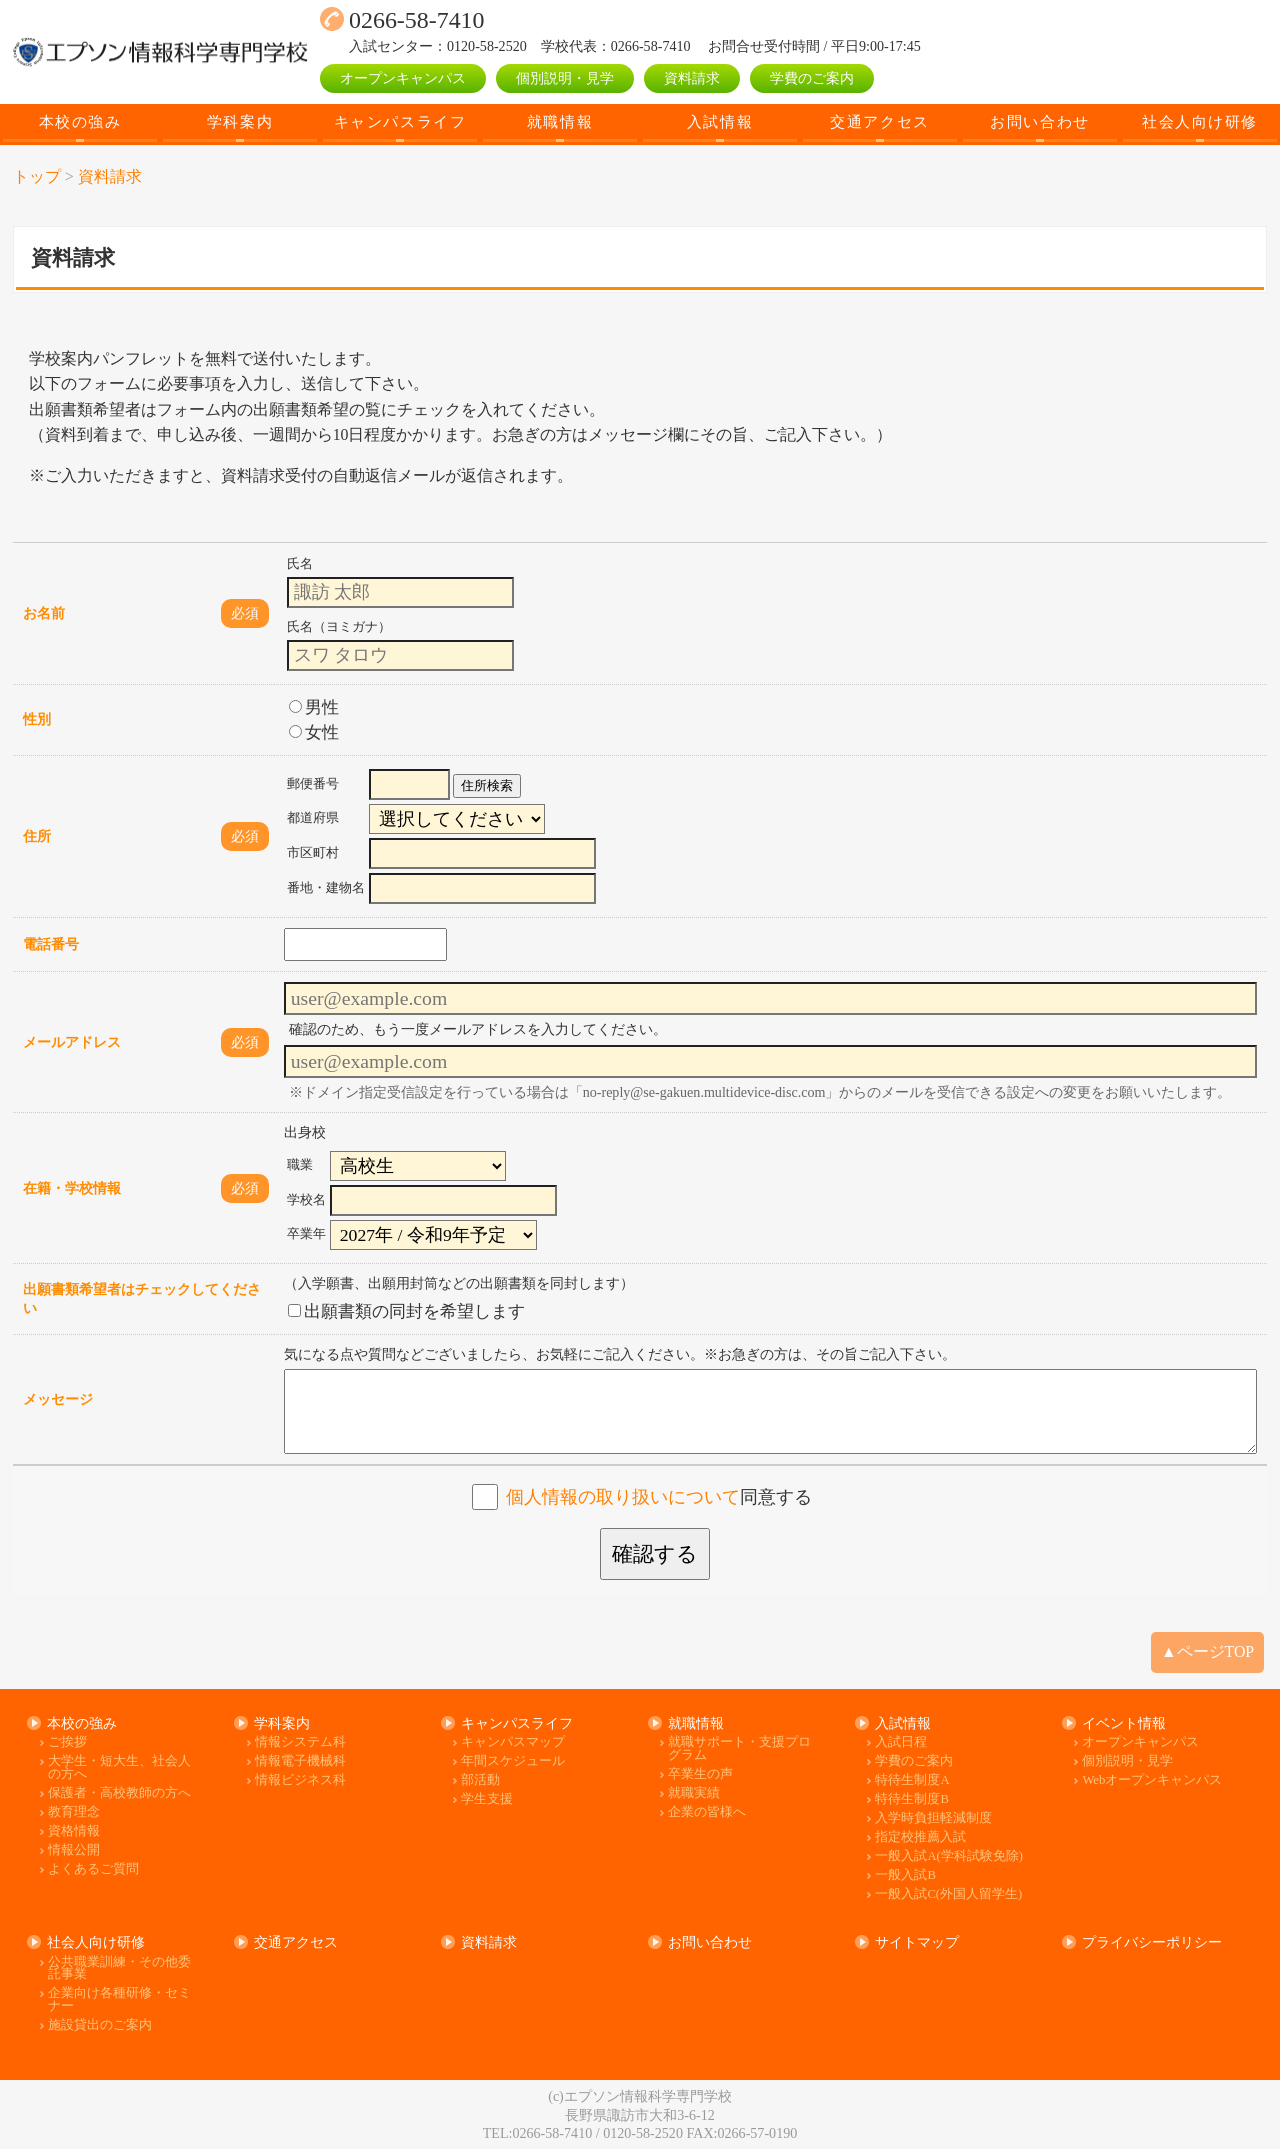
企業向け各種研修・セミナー (119, 1999)
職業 (300, 1165)
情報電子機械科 (300, 1761)
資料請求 (692, 78)
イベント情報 (1124, 1723)
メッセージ (58, 1399)
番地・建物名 (326, 888)
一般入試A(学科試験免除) (949, 1856)
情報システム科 (300, 1742)
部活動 (480, 1780)
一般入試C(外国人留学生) (948, 1894)
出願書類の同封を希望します (406, 1311)
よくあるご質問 (93, 1869)
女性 (314, 732)
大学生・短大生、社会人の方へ (119, 1767)
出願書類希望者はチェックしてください (142, 1298)
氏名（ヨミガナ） (339, 627)
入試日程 (901, 1742)
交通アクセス (879, 121)
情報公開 (74, 1850)
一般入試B (905, 1875)
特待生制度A (912, 1780)
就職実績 (694, 1793)
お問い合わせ (1039, 121)
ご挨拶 (67, 1742)
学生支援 (487, 1799)
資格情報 (74, 1831)
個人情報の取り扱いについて (623, 1497)
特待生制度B (911, 1799)
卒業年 (306, 1234)
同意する (659, 1497)
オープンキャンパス (403, 78)
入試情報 (720, 121)
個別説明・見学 (565, 78)
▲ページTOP (1207, 1651)
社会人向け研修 (1200, 121)
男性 (314, 707)
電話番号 (51, 944)
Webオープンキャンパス (1152, 1780)
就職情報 (560, 121)
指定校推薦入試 (920, 1837)
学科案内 (240, 121)
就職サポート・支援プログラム (739, 1748)
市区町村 (313, 853)
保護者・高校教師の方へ (119, 1793)
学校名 (306, 1200)
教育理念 (74, 1812)
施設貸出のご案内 (100, 2025)
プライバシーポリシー (1152, 1942)
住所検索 (487, 785)
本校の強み (80, 121)
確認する (655, 1554)
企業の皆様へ (707, 1812)
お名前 (44, 613)
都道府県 (313, 818)
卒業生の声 (700, 1774)
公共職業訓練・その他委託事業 (119, 1968)
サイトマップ (917, 1942)
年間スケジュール (513, 1761)
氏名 (300, 564)
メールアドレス (72, 1042)
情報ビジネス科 (300, 1780)
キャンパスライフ (400, 121)
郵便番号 (313, 784)
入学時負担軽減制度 (933, 1818)
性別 (37, 719)
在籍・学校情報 (72, 1188)
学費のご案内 (812, 78)
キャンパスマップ (513, 1742)
